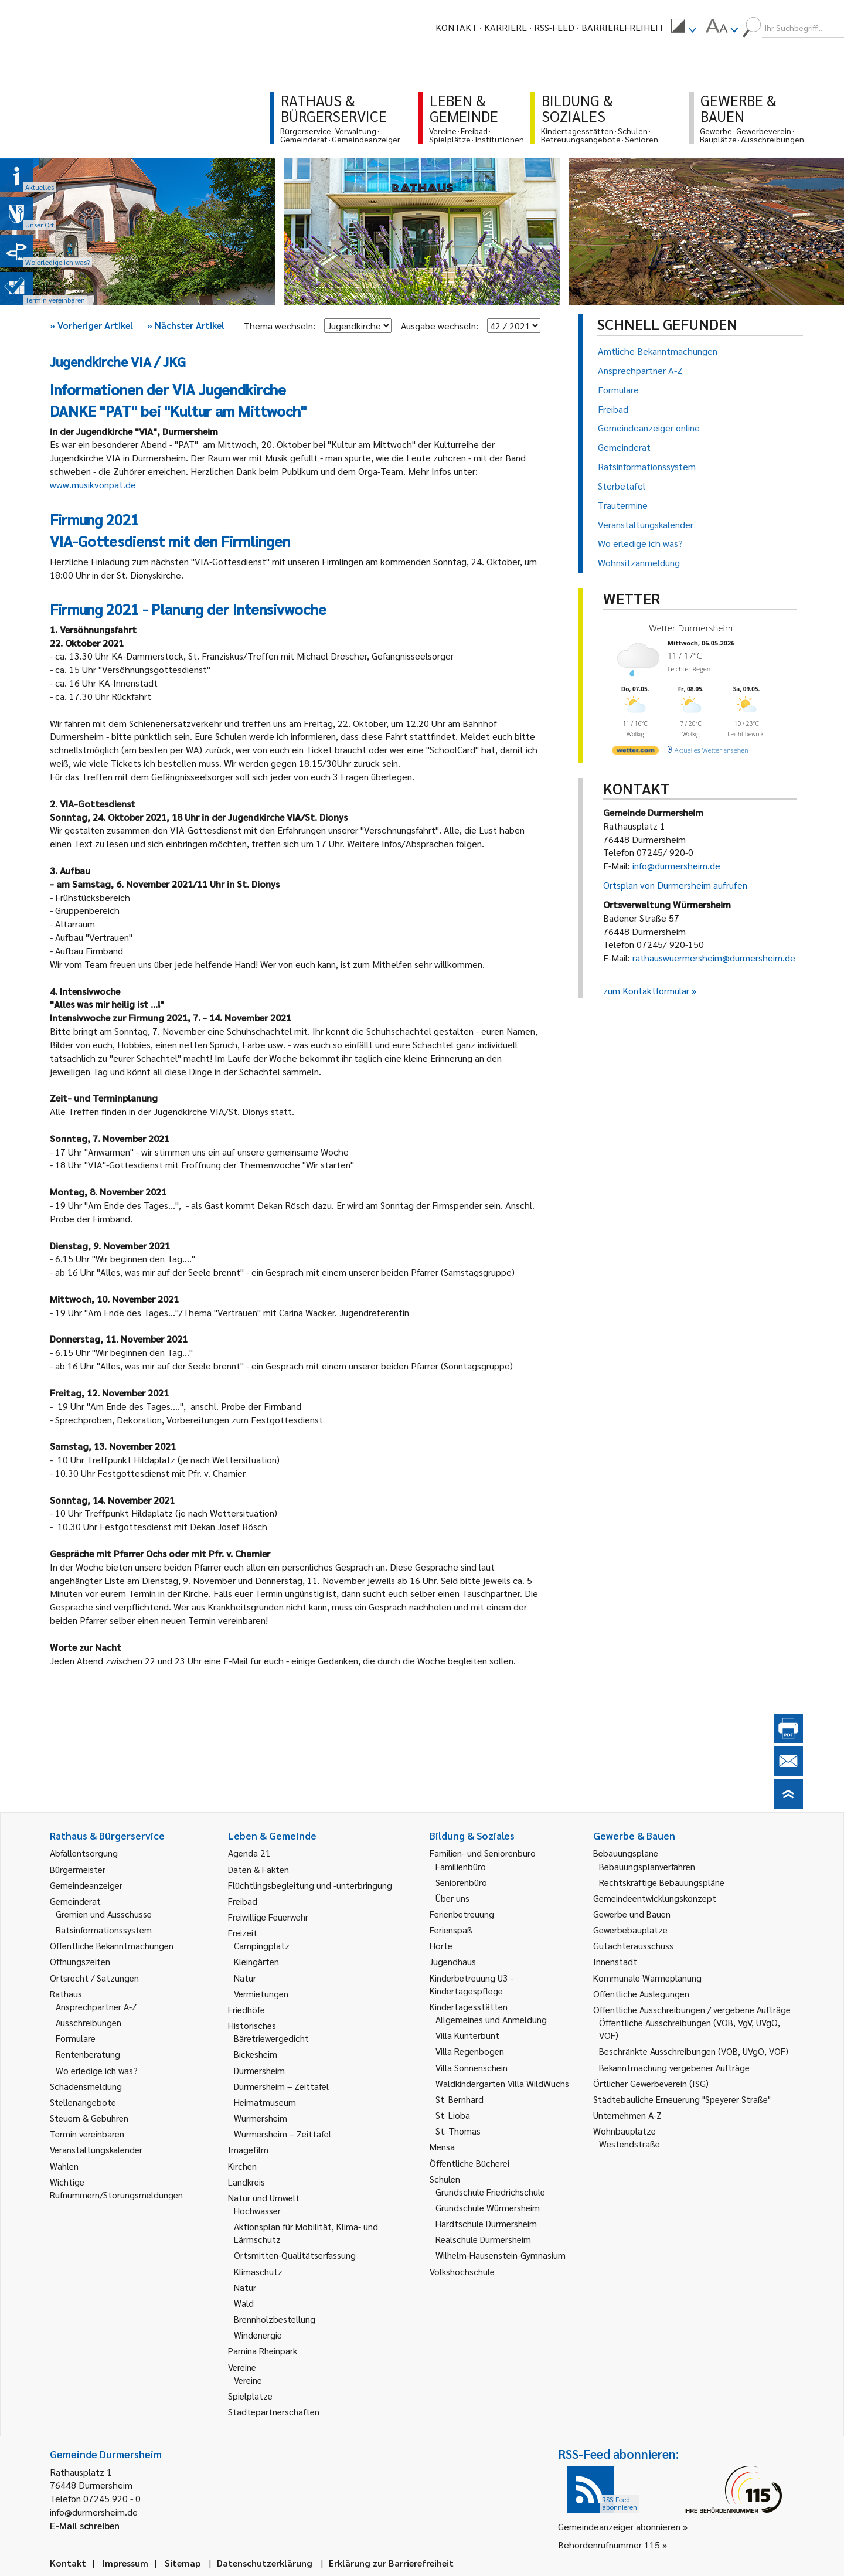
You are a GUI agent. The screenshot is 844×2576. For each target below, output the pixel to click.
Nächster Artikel (185, 325)
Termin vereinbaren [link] (87, 2134)
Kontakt (456, 27)
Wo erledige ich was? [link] (97, 2070)
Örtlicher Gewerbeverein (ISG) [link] (651, 2083)
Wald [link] (244, 2303)
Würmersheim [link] (260, 2118)
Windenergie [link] (258, 2335)
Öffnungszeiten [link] (80, 1961)
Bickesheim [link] (255, 2054)
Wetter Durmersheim (691, 628)
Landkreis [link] (246, 2182)
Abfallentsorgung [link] (84, 1853)
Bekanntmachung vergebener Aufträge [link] (674, 2067)
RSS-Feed (554, 27)
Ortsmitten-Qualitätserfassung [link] (295, 2255)
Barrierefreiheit (622, 27)
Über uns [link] (452, 1898)
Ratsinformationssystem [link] (104, 1929)
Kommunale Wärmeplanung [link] (647, 1978)
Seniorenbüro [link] (461, 1882)
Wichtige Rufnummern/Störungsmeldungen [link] (116, 2188)
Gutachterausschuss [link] (633, 1945)
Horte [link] (441, 1945)
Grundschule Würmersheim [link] (487, 2207)
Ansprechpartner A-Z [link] (96, 2006)
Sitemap (182, 2563)
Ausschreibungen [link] (88, 2022)
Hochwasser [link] (257, 2210)
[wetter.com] (635, 752)
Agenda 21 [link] (249, 1853)
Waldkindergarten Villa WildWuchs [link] (502, 2083)
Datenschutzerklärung (264, 2563)
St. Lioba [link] (452, 2115)
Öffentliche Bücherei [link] (469, 2163)
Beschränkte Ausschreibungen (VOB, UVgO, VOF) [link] (693, 2051)
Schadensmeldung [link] (86, 2086)
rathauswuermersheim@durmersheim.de (713, 957)
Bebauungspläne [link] (625, 1853)
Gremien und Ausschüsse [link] (104, 1914)
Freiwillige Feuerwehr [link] (268, 1917)
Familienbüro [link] (460, 1866)
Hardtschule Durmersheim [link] (486, 2223)
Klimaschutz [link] (258, 2271)
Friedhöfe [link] (246, 2009)
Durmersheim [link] (259, 2070)
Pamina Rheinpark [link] (262, 2350)
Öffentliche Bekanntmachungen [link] (111, 1945)
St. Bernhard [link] (459, 2099)
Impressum (125, 2563)
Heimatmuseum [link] (265, 2102)
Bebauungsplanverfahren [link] (647, 1866)
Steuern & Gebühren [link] (89, 2118)
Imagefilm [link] (248, 2149)
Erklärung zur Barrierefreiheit (391, 2563)
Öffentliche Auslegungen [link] (641, 1993)
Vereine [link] (248, 2380)
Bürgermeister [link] (78, 1869)
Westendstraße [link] (629, 2143)
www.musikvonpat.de (93, 484)
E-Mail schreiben (85, 2525)
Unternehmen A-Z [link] (627, 2115)
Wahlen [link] (64, 2166)
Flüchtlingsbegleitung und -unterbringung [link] (310, 1885)
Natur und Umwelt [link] (264, 2197)
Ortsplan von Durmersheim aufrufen (675, 885)
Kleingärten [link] (256, 1961)
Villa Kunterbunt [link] (467, 2035)
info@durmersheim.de (676, 865)
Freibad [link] (242, 1901)
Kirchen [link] (242, 2166)
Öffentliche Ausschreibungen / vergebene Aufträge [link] (692, 2009)
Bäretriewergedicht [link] (271, 2038)
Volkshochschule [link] (462, 2271)
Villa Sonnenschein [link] (471, 2067)
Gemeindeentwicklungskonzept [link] (654, 1898)
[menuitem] (683, 27)
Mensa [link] (442, 2146)
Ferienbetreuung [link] (462, 1914)
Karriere (505, 27)
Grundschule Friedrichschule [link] (490, 2192)
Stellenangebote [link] (83, 2102)
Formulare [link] (76, 2038)
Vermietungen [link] (261, 1993)
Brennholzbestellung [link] (274, 2319)
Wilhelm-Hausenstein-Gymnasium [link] (500, 2255)
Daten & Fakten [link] (258, 1869)
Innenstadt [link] (615, 1961)
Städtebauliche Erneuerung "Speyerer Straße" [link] (682, 2099)
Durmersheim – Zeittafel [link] (281, 2086)
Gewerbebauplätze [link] (630, 1929)
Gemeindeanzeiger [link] (86, 1885)
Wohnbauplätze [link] (624, 2131)
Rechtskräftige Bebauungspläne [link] (661, 1882)
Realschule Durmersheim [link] (483, 2239)
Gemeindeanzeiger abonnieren (619, 2526)
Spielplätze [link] (250, 2396)
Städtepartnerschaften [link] (273, 2411)
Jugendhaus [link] (453, 1961)
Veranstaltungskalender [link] (96, 2149)
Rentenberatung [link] (88, 2054)
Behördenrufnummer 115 (609, 2544)
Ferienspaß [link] (451, 1929)
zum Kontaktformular (646, 990)
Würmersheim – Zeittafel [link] (282, 2134)
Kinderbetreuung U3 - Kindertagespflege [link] (471, 1984)
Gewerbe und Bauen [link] (632, 1914)
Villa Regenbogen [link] (469, 2051)
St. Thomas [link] (458, 2131)
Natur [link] (245, 1978)
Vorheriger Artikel (91, 325)
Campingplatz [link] (262, 1945)
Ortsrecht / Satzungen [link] (94, 1978)
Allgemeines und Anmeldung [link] (491, 2019)
